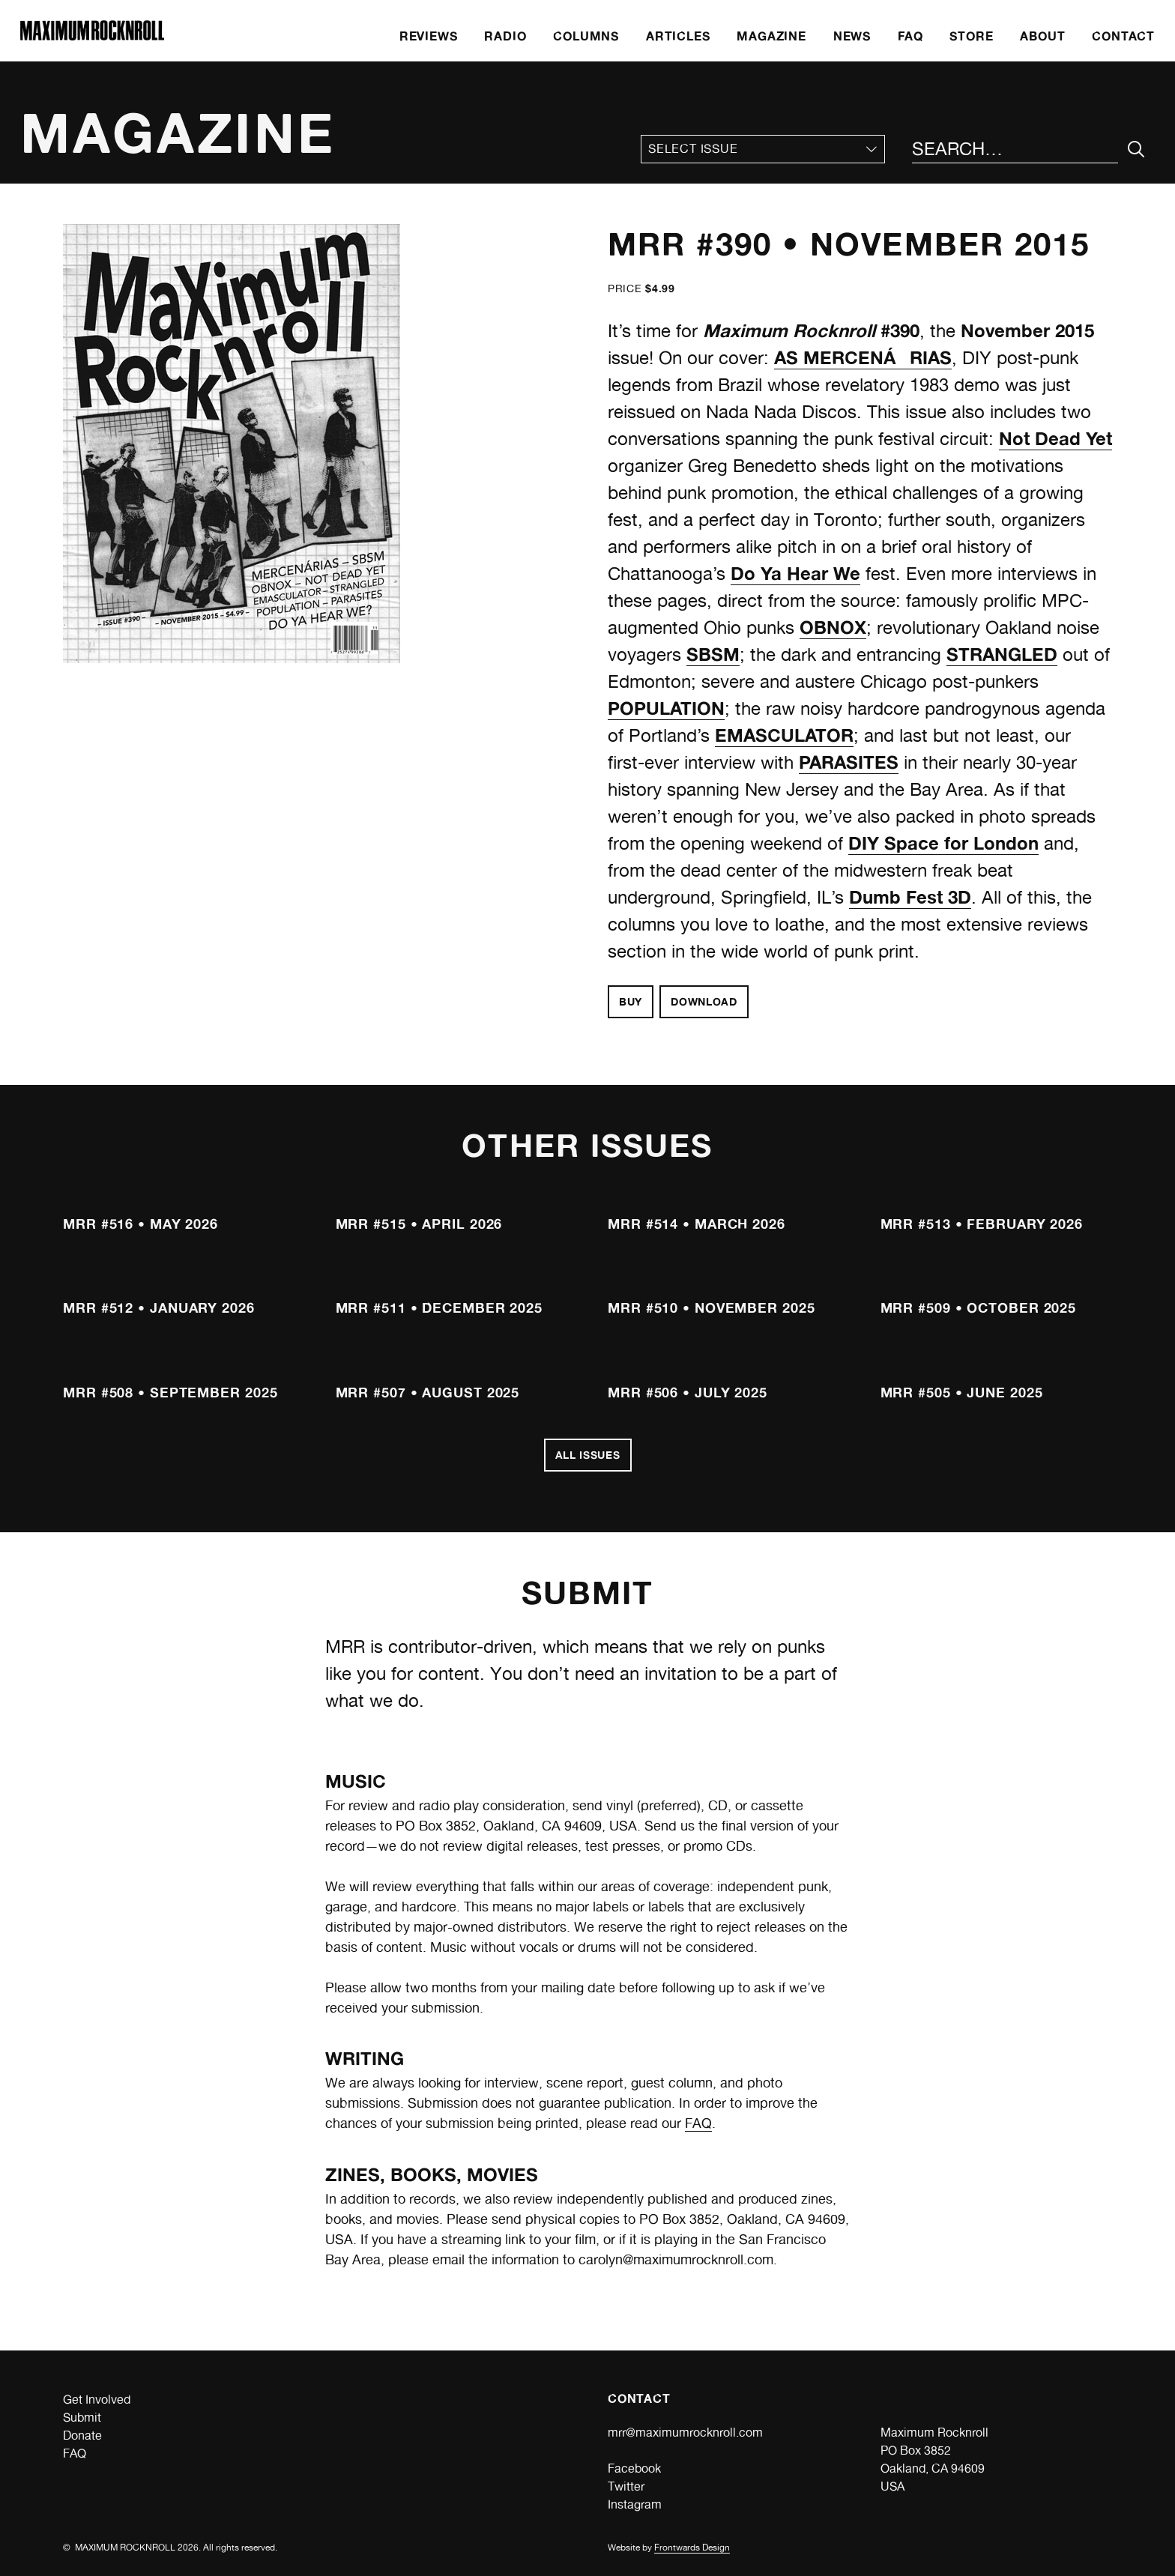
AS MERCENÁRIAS (863, 358)
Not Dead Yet (1055, 439)
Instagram (635, 2504)
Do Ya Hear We (795, 573)
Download (704, 1001)
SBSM (713, 654)
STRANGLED (1001, 654)
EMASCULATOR (784, 735)
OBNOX (833, 627)
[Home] (92, 36)
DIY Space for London (943, 843)
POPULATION (666, 708)
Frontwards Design (692, 2547)
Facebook (634, 2468)
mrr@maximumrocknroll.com (685, 2432)
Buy (630, 1001)
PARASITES (848, 762)
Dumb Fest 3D (910, 897)
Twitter (626, 2486)
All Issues (587, 1454)
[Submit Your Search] (1136, 149)
